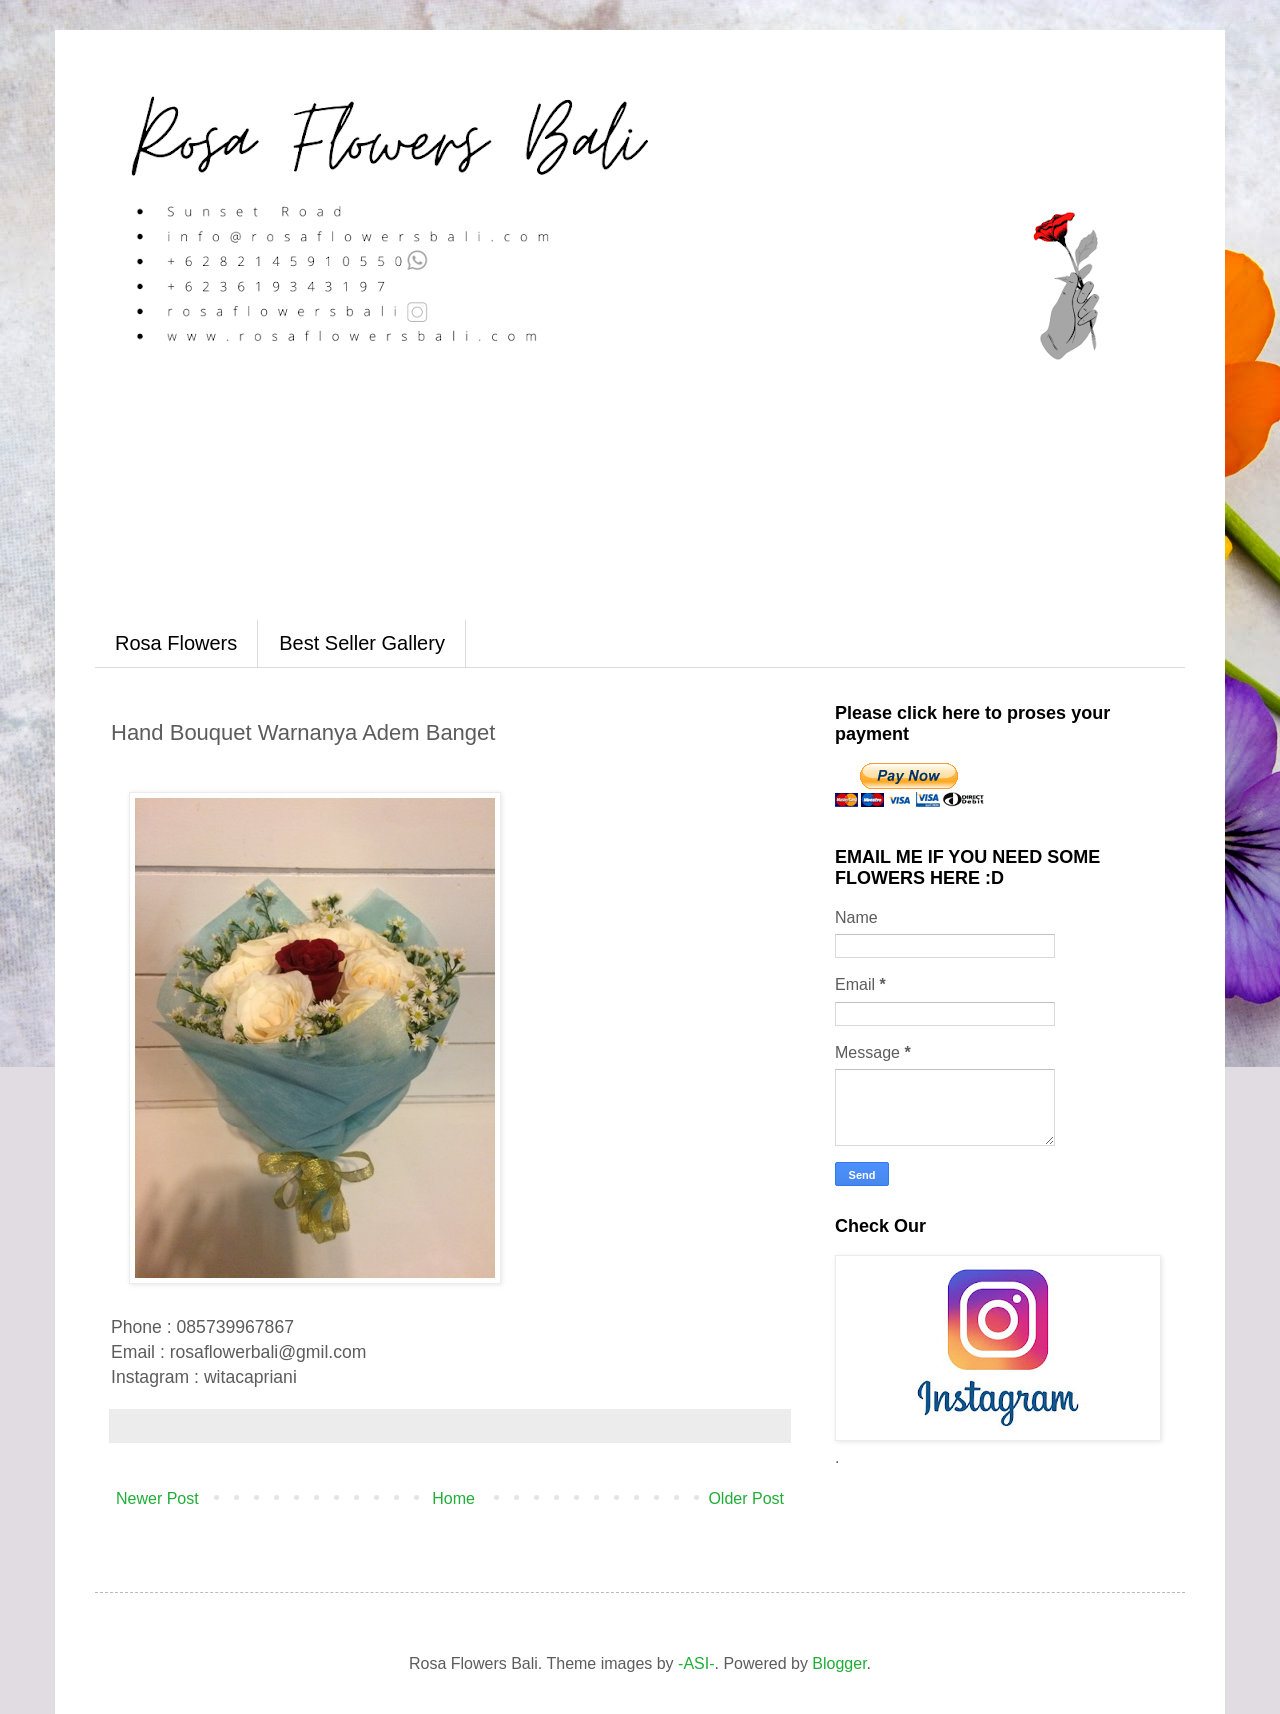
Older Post (746, 1498)
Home (453, 1498)
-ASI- (696, 1663)
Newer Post (157, 1498)
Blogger (839, 1663)
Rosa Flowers (176, 643)
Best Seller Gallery (362, 643)
